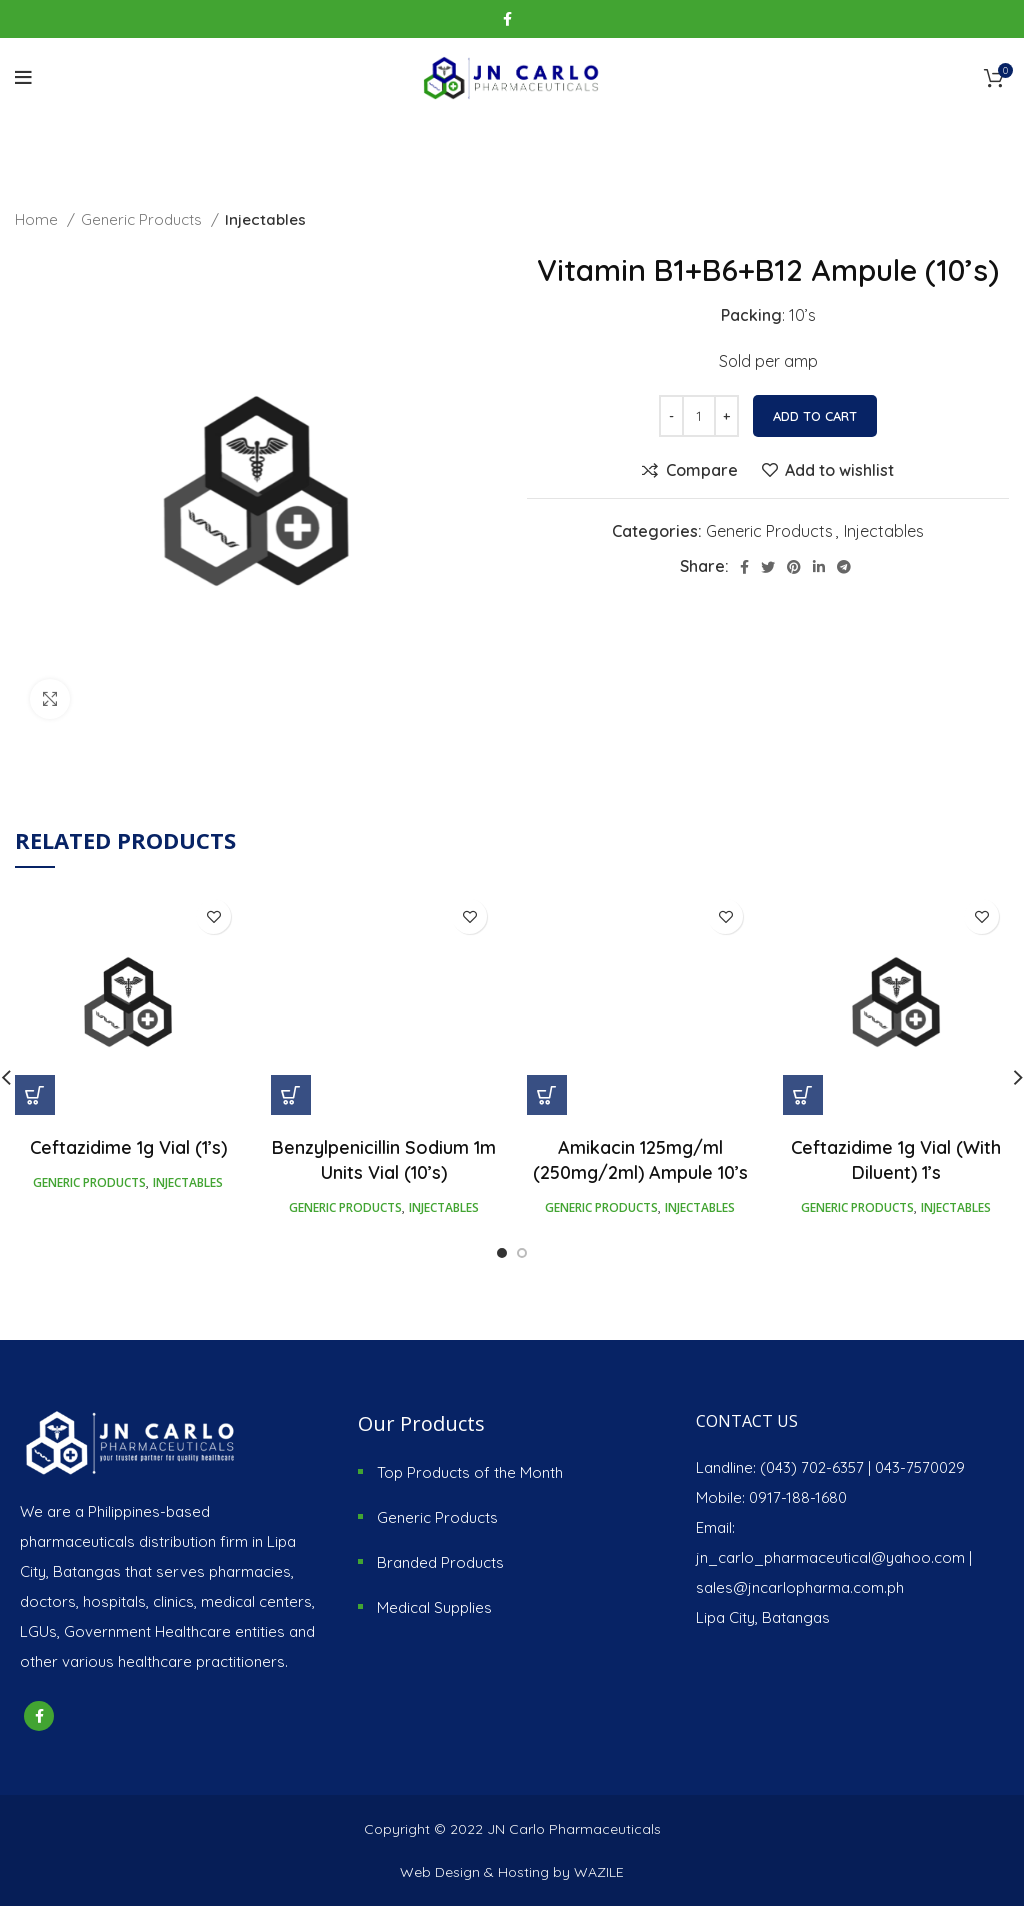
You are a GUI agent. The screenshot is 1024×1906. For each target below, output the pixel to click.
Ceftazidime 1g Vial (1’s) (128, 1147)
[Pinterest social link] (794, 567)
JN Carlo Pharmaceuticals (574, 1829)
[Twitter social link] (768, 567)
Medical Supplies (434, 1607)
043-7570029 (920, 1467)
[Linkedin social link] (819, 567)
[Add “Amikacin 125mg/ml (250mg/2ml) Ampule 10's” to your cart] (547, 1095)
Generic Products (143, 219)
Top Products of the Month (470, 1472)
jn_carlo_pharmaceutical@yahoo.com (830, 1557)
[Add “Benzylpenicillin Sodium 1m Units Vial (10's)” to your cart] (291, 1095)
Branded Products (440, 1562)
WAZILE (599, 1872)
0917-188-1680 (798, 1497)
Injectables (265, 219)
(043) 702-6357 (812, 1467)
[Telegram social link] (844, 567)
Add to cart (815, 416)
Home (38, 219)
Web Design (440, 1872)
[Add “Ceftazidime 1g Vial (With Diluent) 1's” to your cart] (803, 1095)
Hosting (523, 1872)
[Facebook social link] (507, 19)
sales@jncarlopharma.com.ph (800, 1587)
